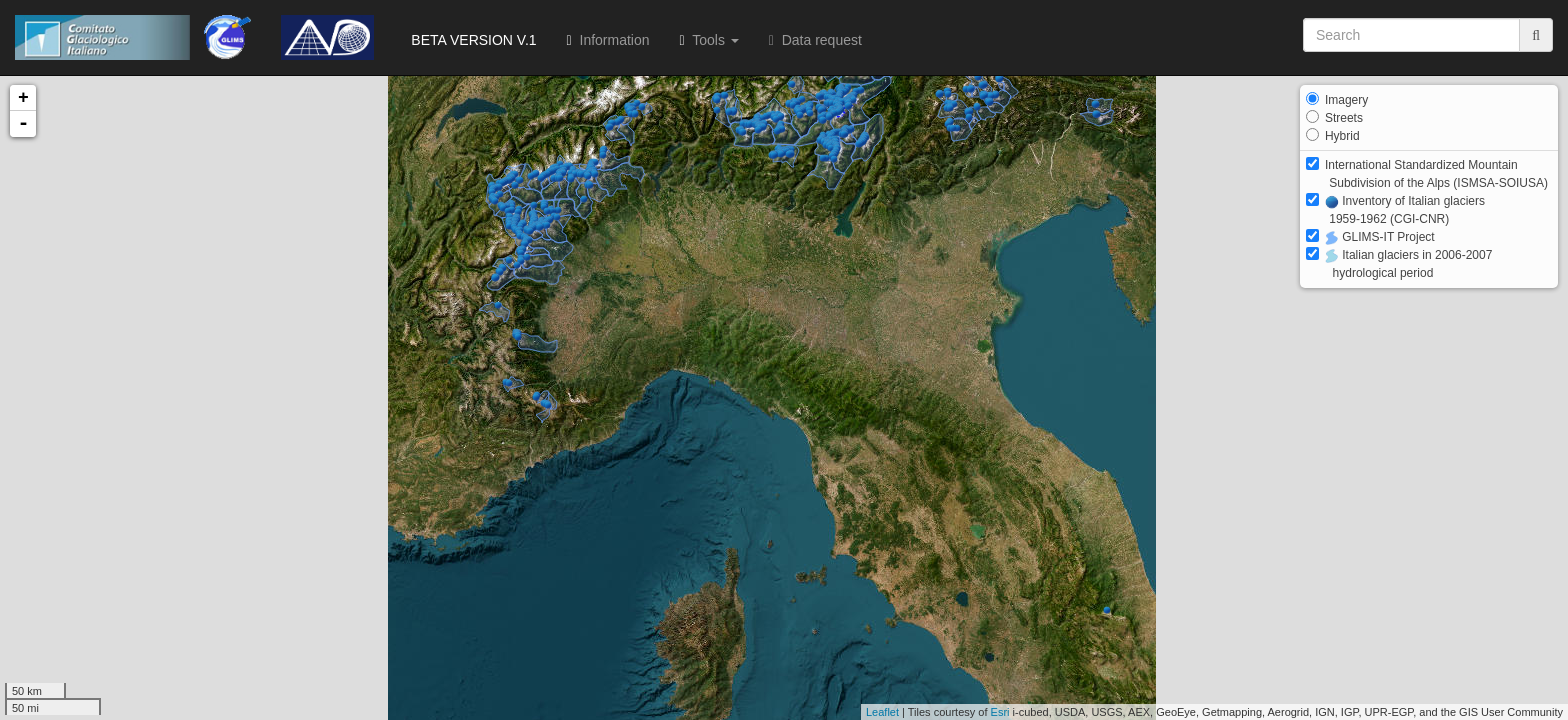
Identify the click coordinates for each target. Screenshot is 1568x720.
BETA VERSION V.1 (470, 40)
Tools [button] (709, 40)
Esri (1000, 712)
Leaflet (882, 712)
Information (608, 40)
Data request (815, 40)
